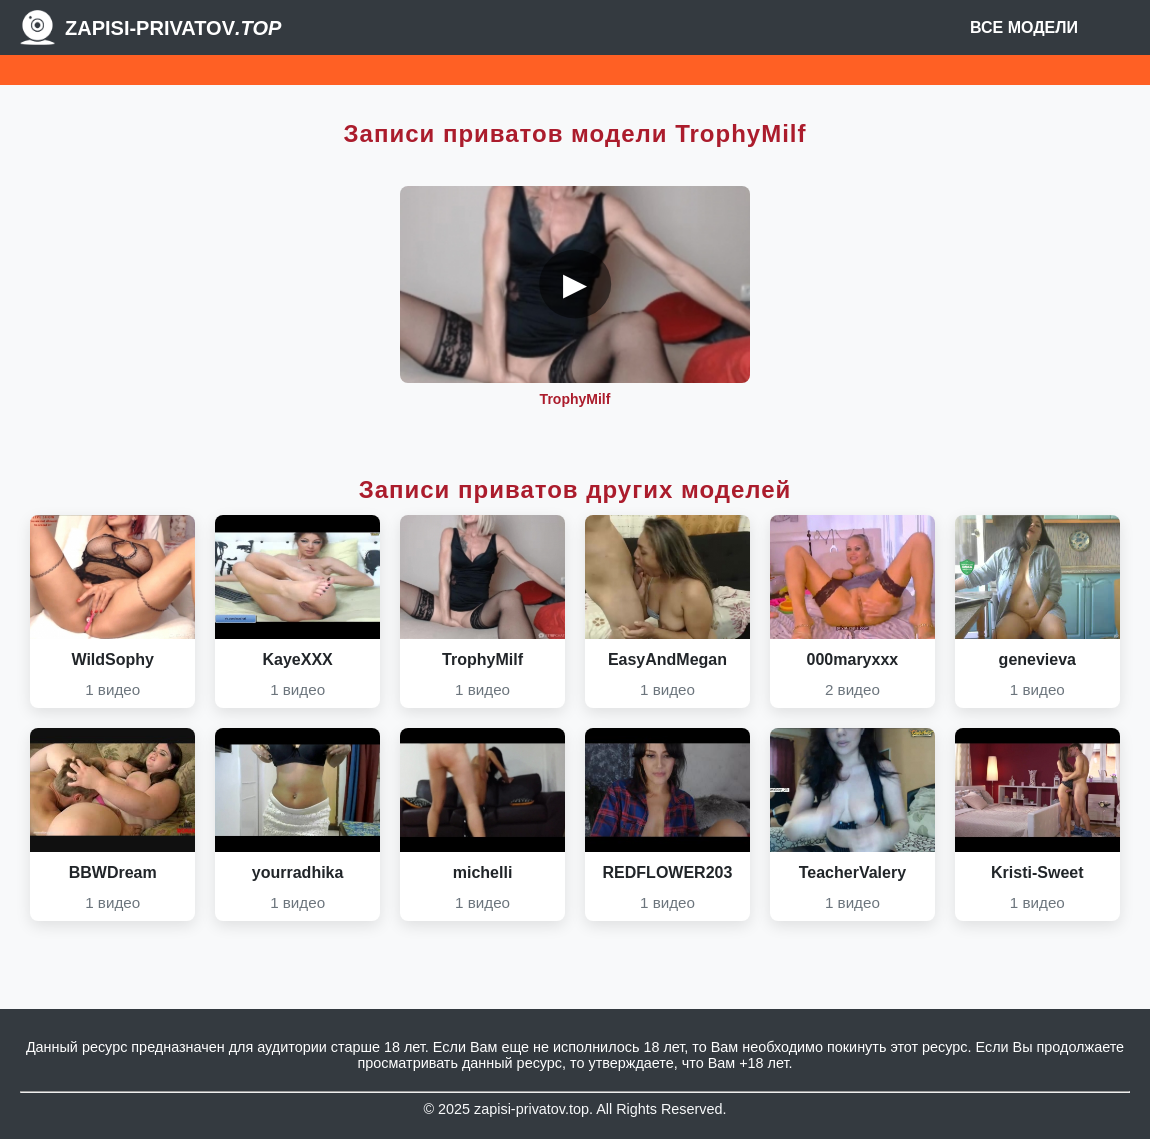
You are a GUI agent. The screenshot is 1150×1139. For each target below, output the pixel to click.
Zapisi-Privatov (173, 28)
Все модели (1024, 27)
